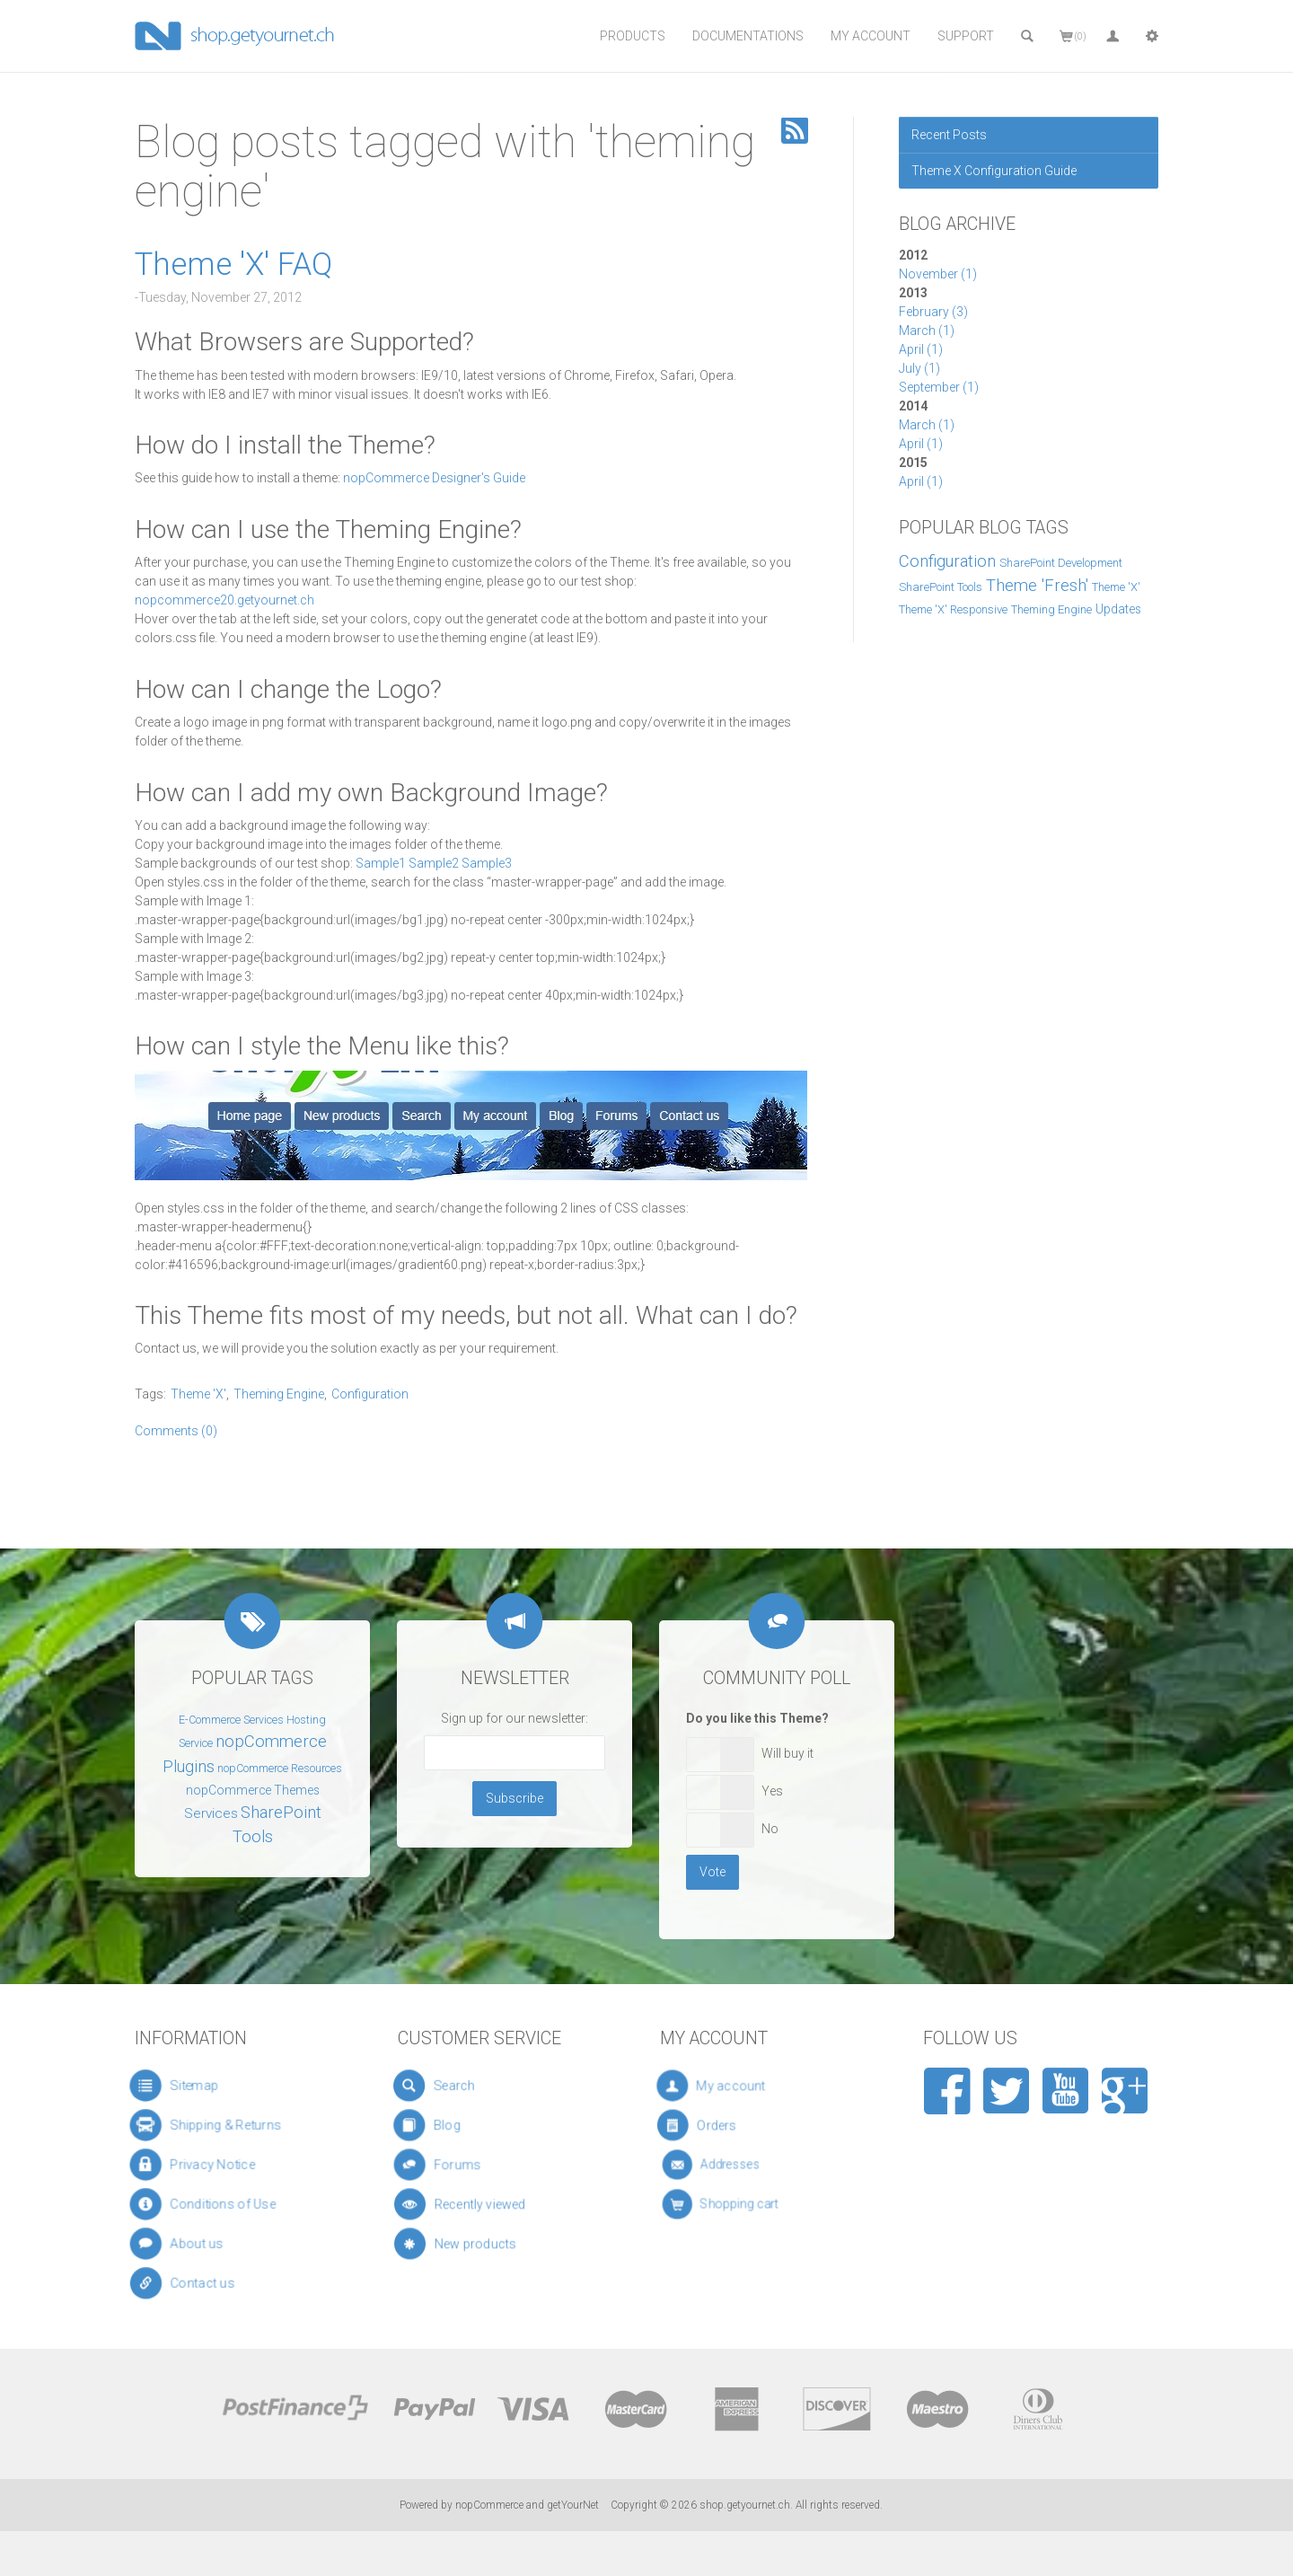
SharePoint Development (1060, 562)
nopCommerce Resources (279, 1768)
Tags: (150, 1394)
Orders (738, 2125)
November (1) (938, 274)
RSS (794, 131)
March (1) (926, 330)
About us (197, 2243)
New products (480, 2244)
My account (742, 2086)
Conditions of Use (215, 2204)
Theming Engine (1051, 609)
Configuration (947, 561)
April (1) (921, 349)
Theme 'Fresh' (1037, 585)
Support (965, 36)
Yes (772, 1791)
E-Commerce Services (231, 1720)
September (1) (939, 387)
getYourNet (573, 2505)
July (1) (919, 368)
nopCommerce (489, 2505)
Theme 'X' (1116, 587)
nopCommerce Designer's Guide (434, 478)
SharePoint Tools (940, 587)
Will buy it (787, 1753)
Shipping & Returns (218, 2125)
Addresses (744, 2165)
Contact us (203, 2283)
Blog (459, 2125)
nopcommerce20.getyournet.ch (224, 600)
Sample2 (434, 863)
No (769, 1829)
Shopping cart (748, 2204)
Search (461, 2085)
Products (632, 36)
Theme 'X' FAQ (233, 264)
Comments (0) (176, 1431)
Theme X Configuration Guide (994, 170)
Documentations (748, 36)
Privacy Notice (208, 2165)
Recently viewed (483, 2204)
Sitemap (187, 2085)
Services (211, 1813)
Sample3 (487, 863)
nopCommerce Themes (253, 1790)
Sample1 (381, 863)
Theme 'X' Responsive (953, 609)
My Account (870, 36)
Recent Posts (949, 135)
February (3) (933, 311)
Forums (468, 2165)
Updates (1118, 609)
